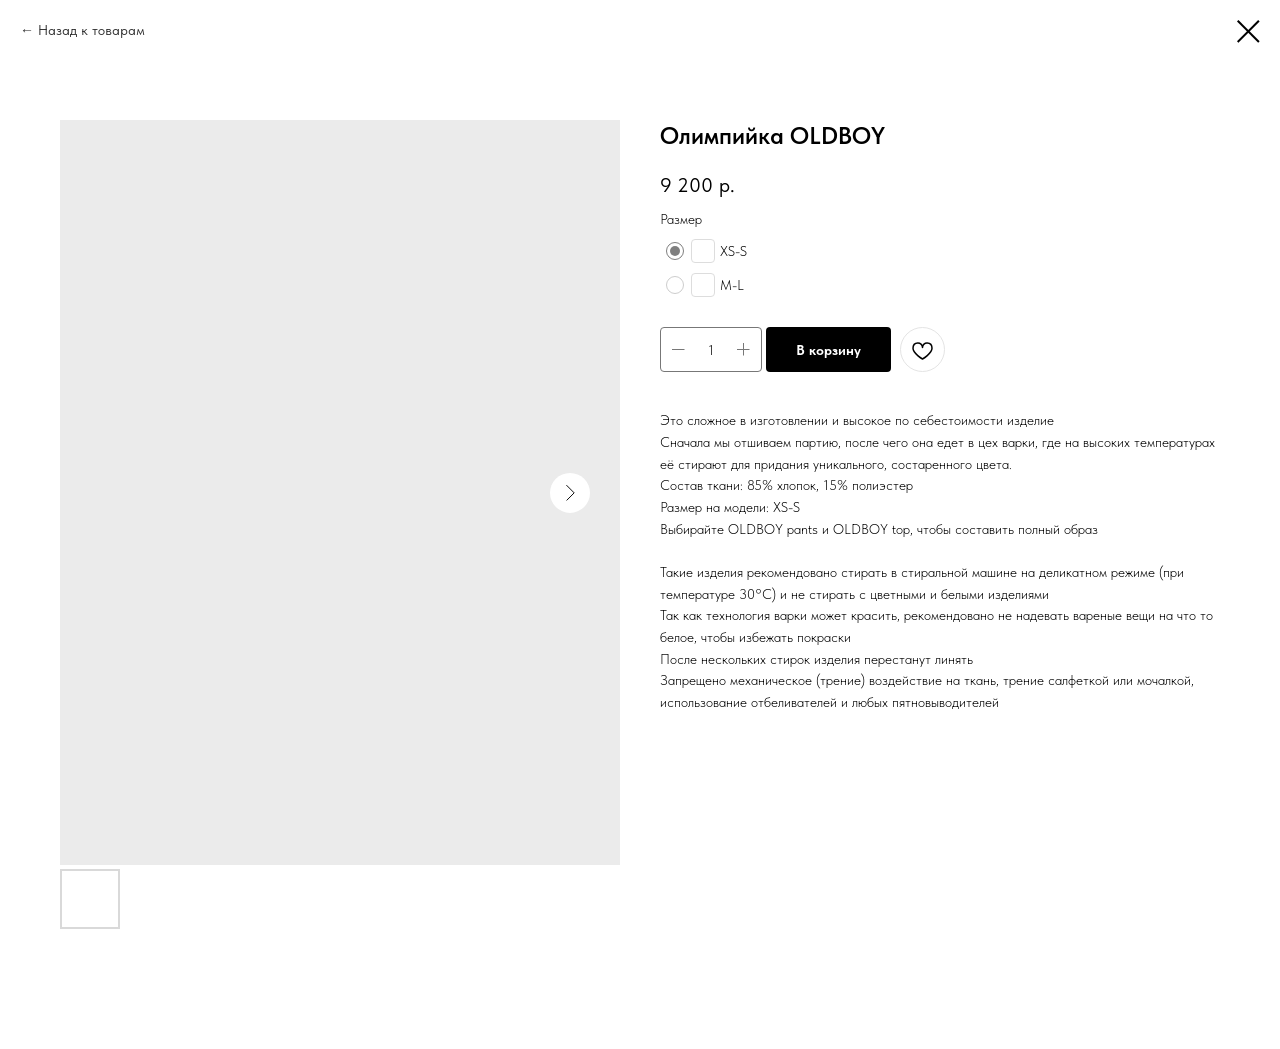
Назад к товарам (91, 30)
